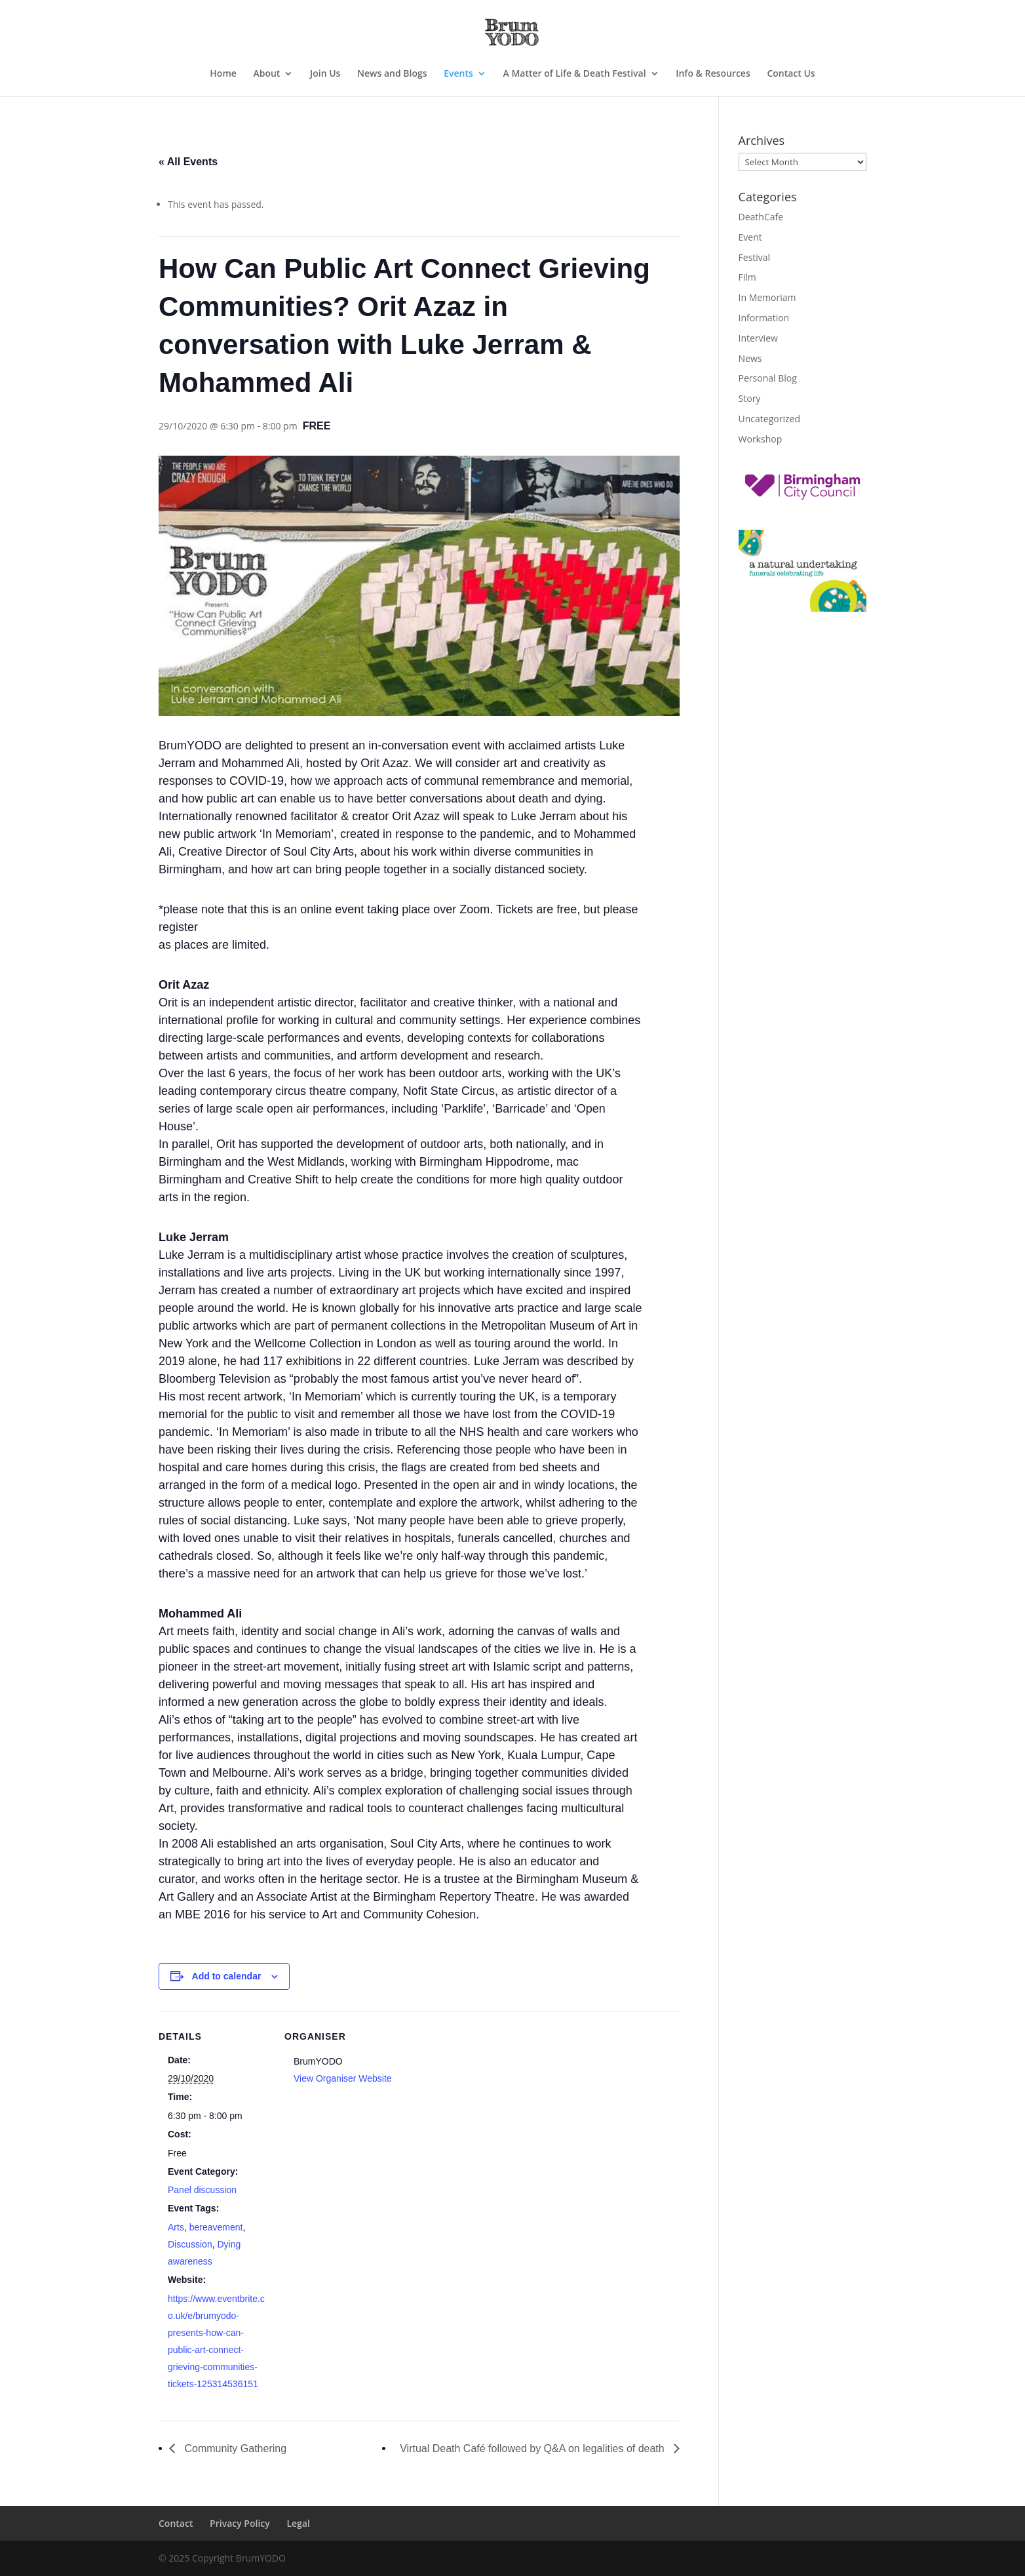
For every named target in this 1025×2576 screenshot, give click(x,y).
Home (223, 74)
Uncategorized (769, 418)
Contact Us (791, 74)
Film (747, 277)
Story (750, 398)
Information (764, 317)
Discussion (190, 2244)
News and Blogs (392, 74)
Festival (755, 257)
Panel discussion (202, 2190)
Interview (758, 338)
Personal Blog (768, 378)
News (750, 358)
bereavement (216, 2227)
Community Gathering (234, 2448)
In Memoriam (767, 297)
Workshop (761, 439)
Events (458, 74)
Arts (176, 2227)
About (266, 74)
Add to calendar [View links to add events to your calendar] (226, 1976)
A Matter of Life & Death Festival (574, 74)
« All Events (188, 161)
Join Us (325, 74)
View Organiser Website (343, 2078)
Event (750, 237)
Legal (297, 2523)
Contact (176, 2523)
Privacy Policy (240, 2523)
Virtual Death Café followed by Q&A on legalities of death (533, 2448)
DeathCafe (761, 216)
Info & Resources (713, 74)
